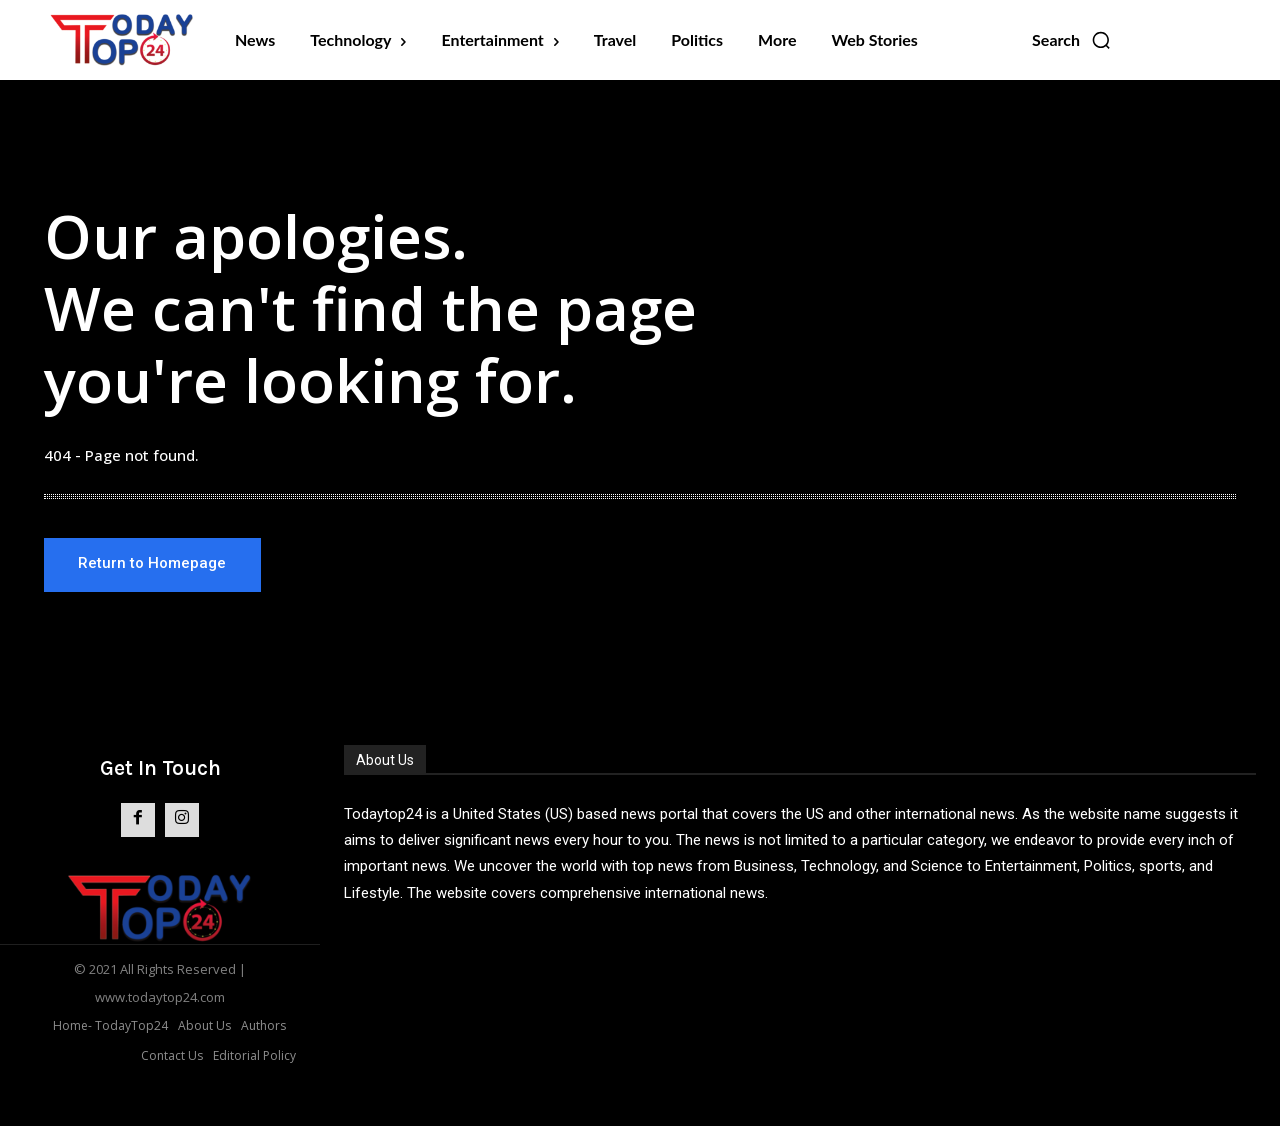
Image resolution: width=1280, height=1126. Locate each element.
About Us (385, 761)
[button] (1072, 40)
